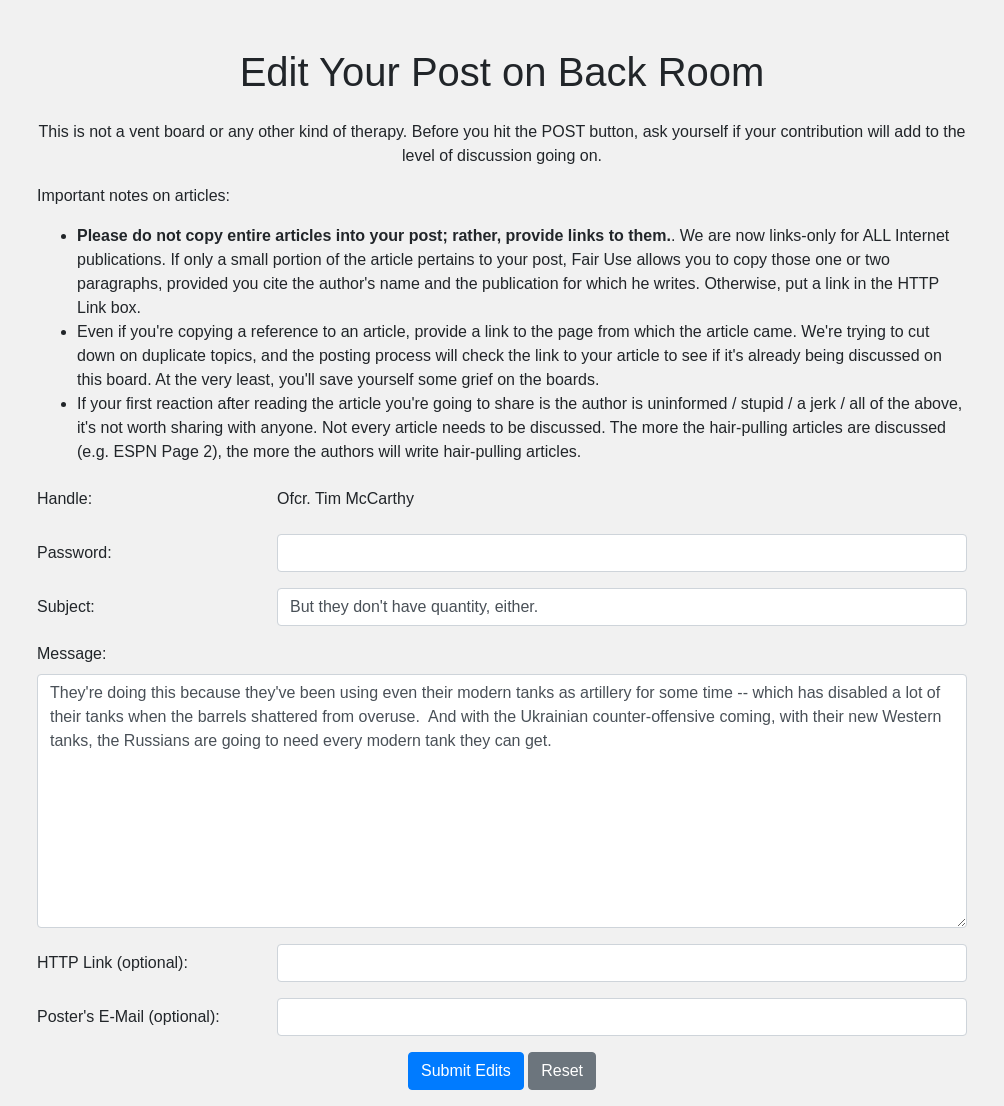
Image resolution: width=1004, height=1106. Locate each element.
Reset (562, 1070)
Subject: (66, 606)
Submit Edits (466, 1070)
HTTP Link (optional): (112, 962)
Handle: (64, 498)
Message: (71, 653)
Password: (74, 552)
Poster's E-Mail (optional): (128, 1016)
